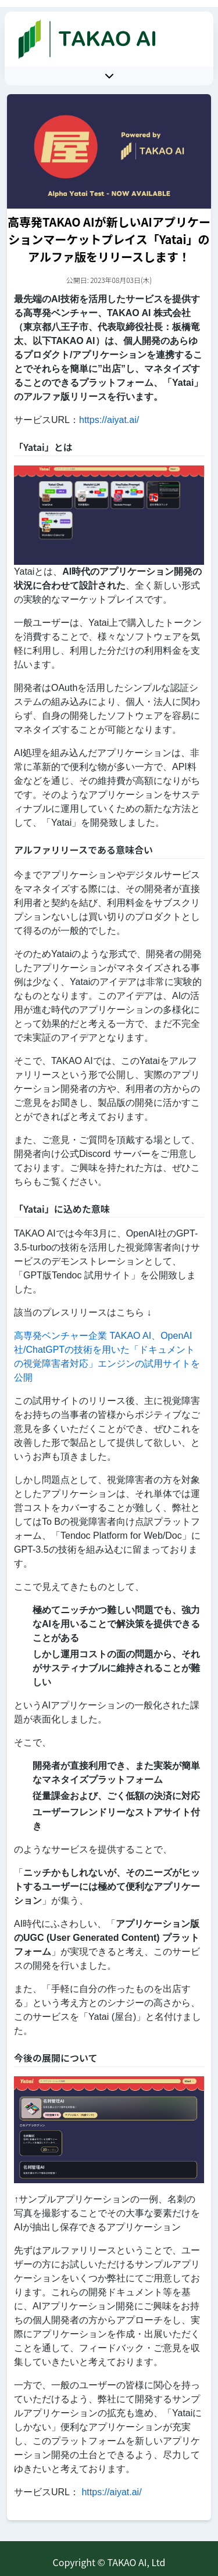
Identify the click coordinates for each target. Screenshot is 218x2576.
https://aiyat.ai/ (109, 420)
